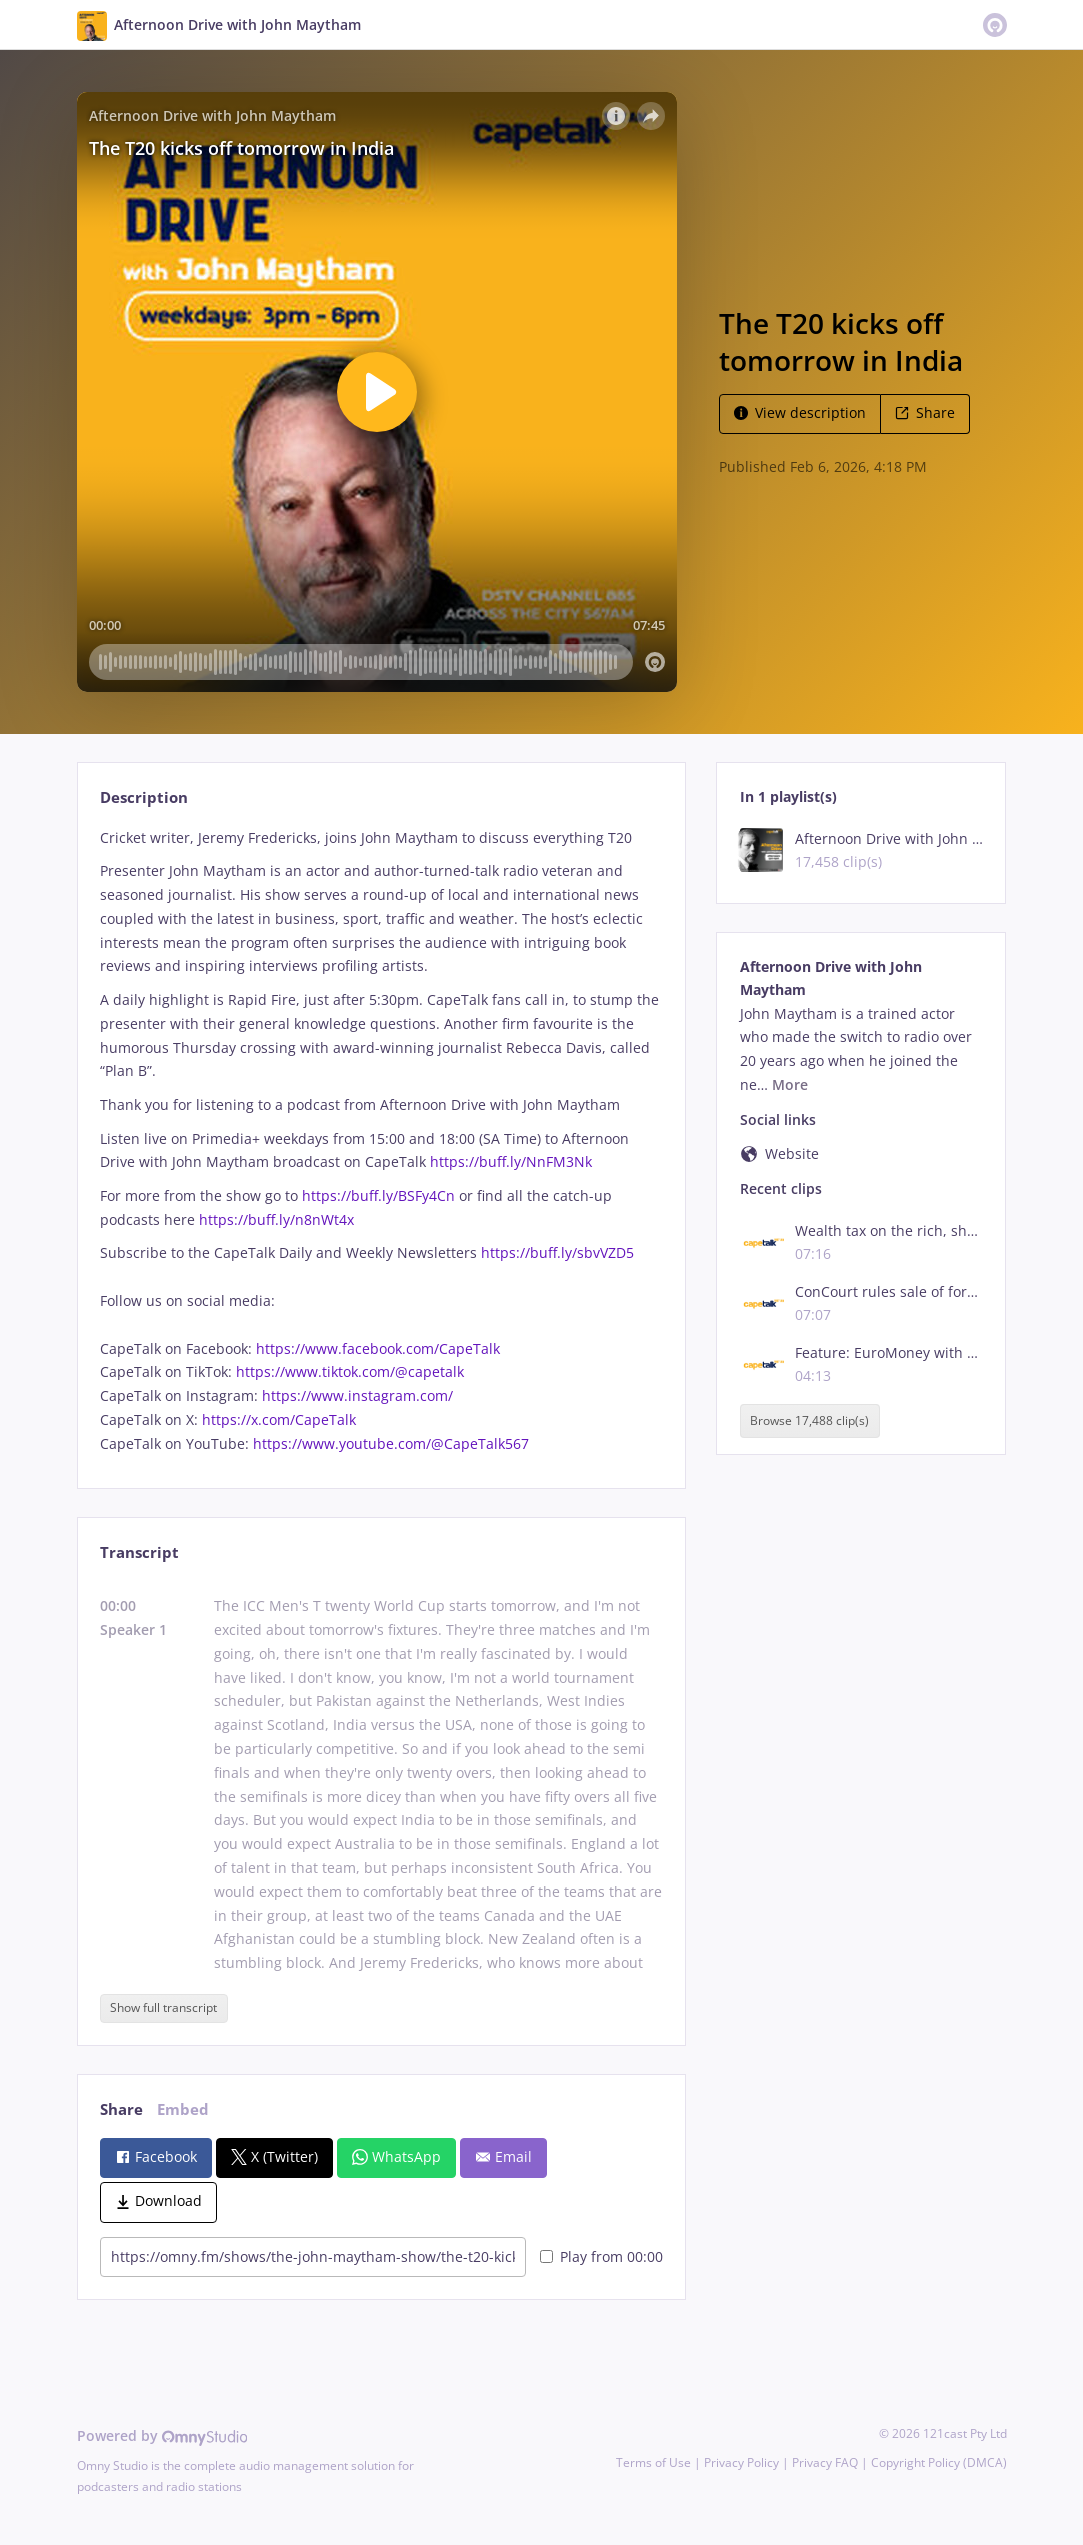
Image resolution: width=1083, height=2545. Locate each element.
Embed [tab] (183, 2109)
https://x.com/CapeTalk (279, 1419)
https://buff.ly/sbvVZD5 (557, 1252)
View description (800, 412)
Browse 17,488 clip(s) (809, 1420)
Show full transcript (163, 2007)
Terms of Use (653, 2462)
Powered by (162, 2435)
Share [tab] (121, 2109)
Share (925, 412)
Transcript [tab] (139, 1552)
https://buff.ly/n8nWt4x (276, 1219)
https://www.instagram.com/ (357, 1395)
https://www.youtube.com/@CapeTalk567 (391, 1443)
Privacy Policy (741, 2462)
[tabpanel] (381, 1141)
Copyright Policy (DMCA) (939, 2462)
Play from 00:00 (601, 2256)
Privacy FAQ (825, 2462)
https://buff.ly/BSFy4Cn (378, 1195)
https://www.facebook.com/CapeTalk (378, 1348)
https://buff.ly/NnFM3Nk (511, 1161)
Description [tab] (144, 797)
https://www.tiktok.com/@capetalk (350, 1371)
